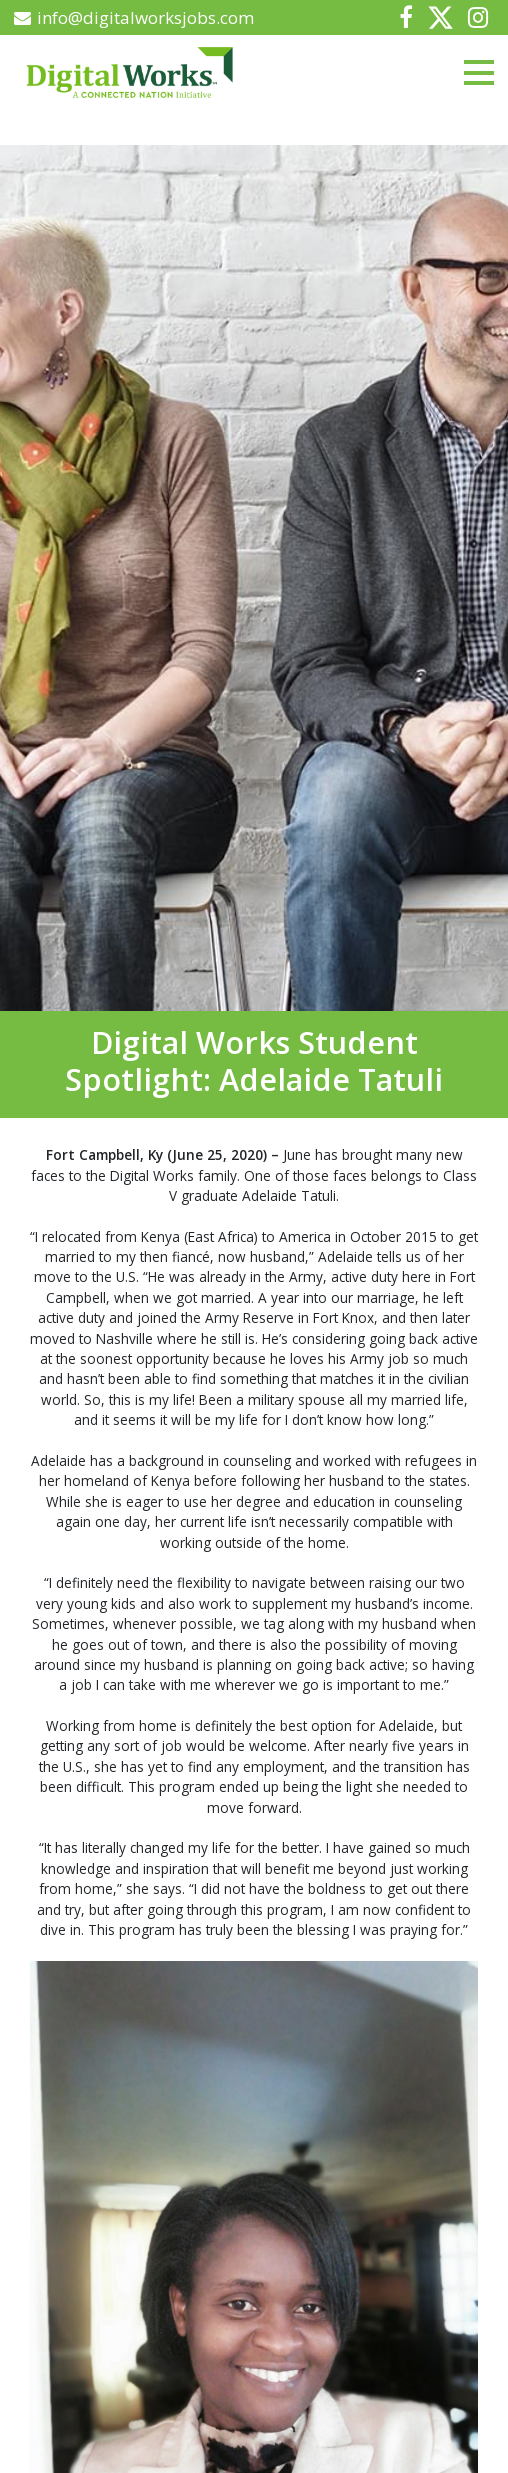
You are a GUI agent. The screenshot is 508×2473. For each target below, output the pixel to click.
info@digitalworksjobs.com (134, 17)
